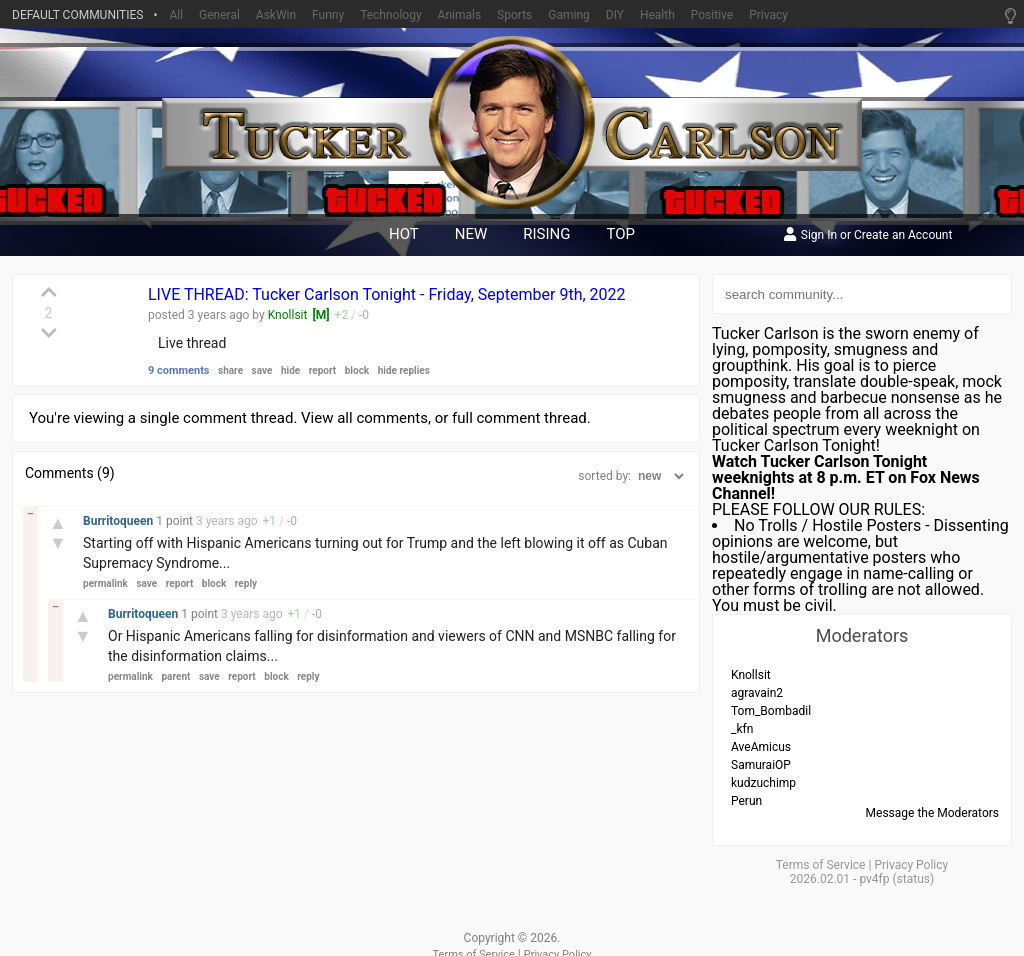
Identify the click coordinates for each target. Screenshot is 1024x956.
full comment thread (519, 418)
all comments (382, 418)
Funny (328, 15)
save (262, 370)
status (913, 879)
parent (175, 676)
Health (657, 15)
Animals (460, 15)
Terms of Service (821, 865)
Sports (514, 15)
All (176, 15)
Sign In (819, 236)
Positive (712, 15)
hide (290, 370)
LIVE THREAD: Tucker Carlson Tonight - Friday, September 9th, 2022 (387, 294)
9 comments (179, 370)
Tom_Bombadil (771, 711)
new (471, 234)
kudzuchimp (763, 783)
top (621, 234)
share (230, 370)
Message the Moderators (932, 813)
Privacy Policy (911, 865)
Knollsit (288, 315)
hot (404, 234)
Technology (390, 15)
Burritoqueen (119, 521)
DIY (615, 15)
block (357, 370)
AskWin (276, 15)
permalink (105, 583)
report (323, 370)
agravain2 (757, 693)
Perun (746, 801)
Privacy (768, 15)
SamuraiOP (761, 765)
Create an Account (903, 236)
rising (546, 234)
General (219, 15)
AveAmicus (761, 747)
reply (246, 583)
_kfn (742, 729)
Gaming (569, 15)
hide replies (404, 370)
